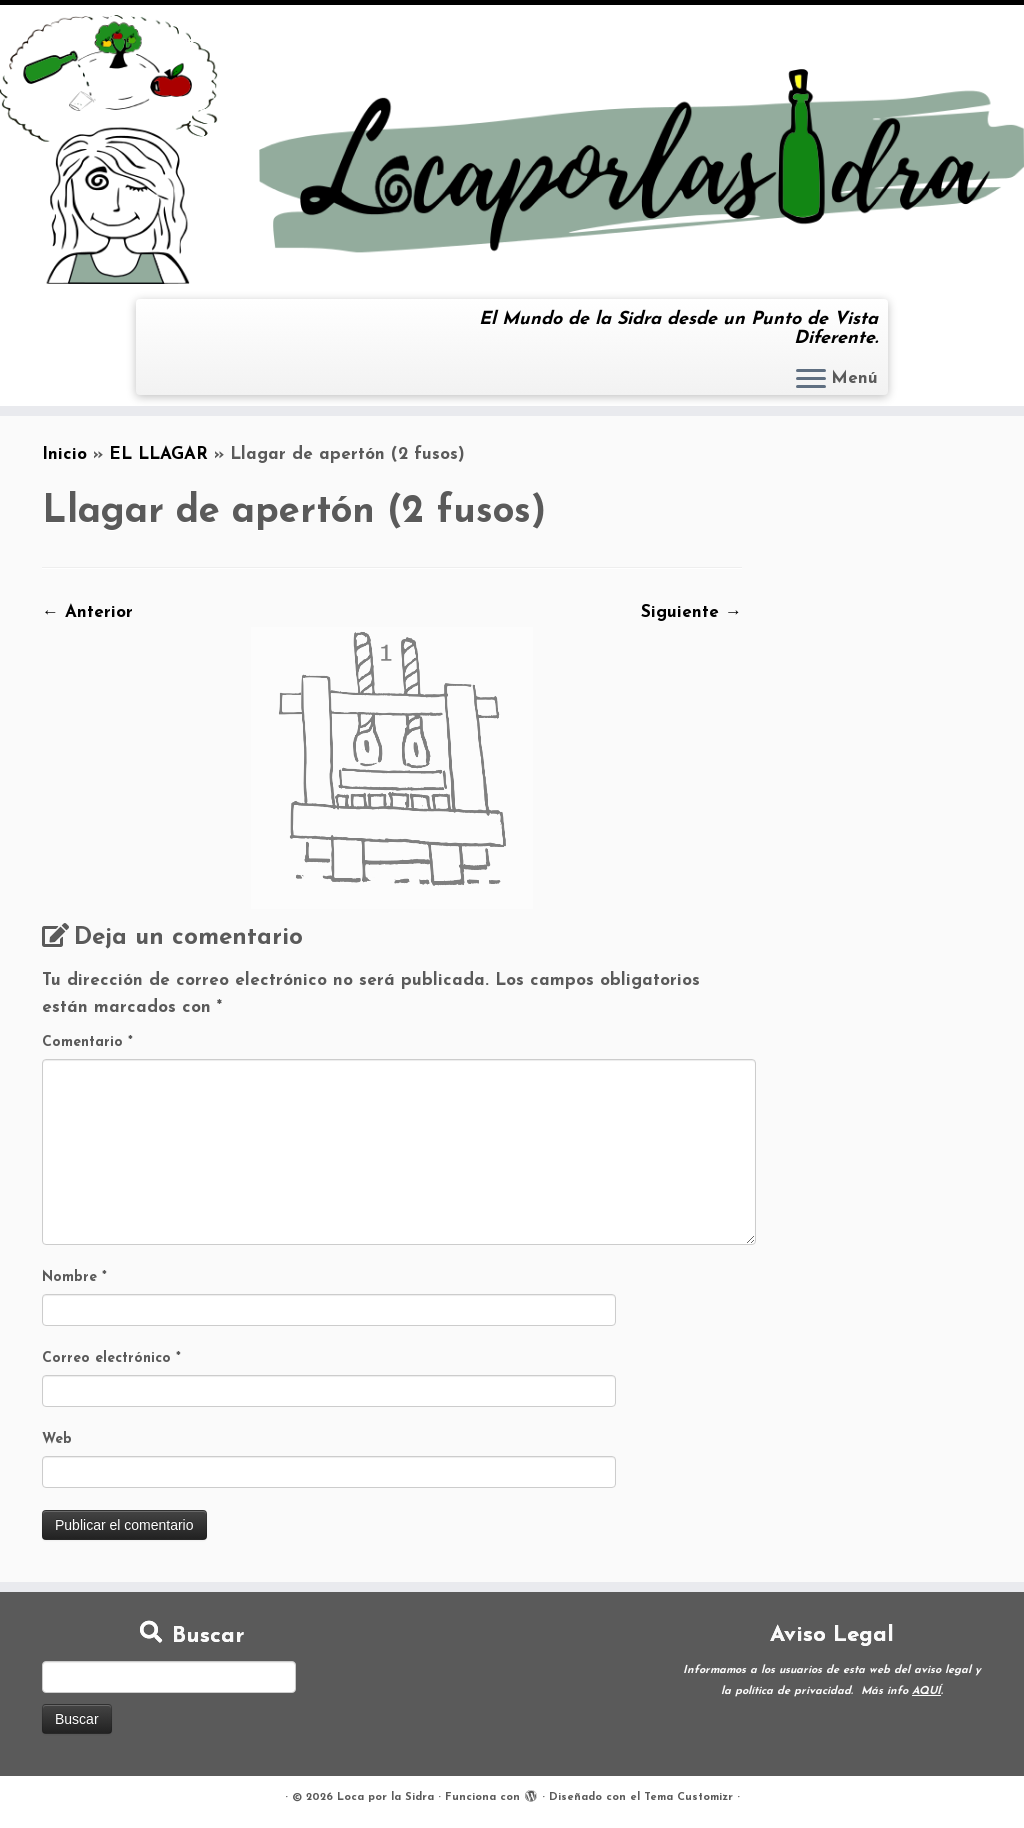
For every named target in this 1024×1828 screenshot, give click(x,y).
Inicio (64, 454)
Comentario (87, 1042)
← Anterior (87, 612)
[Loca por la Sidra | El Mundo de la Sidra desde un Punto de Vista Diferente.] (512, 149)
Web (57, 1439)
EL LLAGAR (158, 454)
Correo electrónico (111, 1358)
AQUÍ (926, 1691)
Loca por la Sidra (385, 1797)
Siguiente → (691, 612)
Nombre (74, 1277)
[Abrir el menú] (811, 380)
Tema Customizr (688, 1797)
